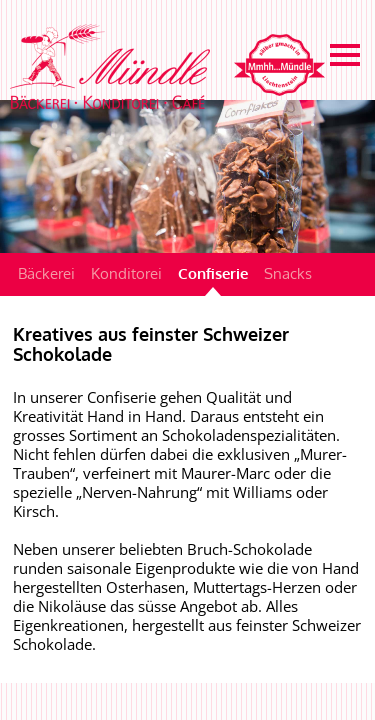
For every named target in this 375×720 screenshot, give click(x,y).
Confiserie (213, 273)
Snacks (288, 273)
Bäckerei (46, 273)
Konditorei (126, 273)
